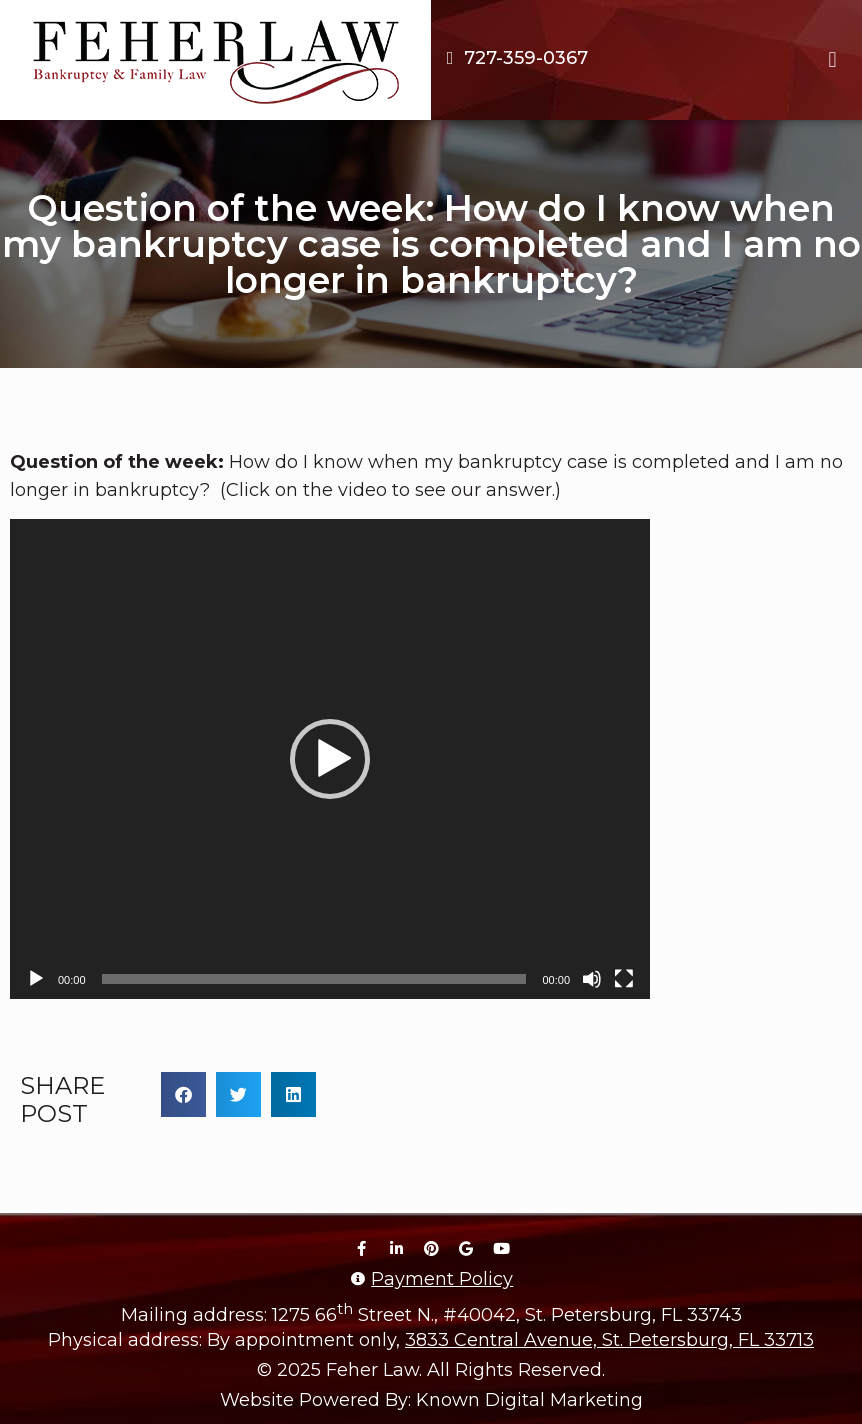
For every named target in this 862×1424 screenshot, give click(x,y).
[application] (330, 759)
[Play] (36, 979)
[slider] (314, 979)
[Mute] (592, 979)
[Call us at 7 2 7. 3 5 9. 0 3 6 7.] (514, 58)
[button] (832, 60)
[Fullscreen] (624, 979)
